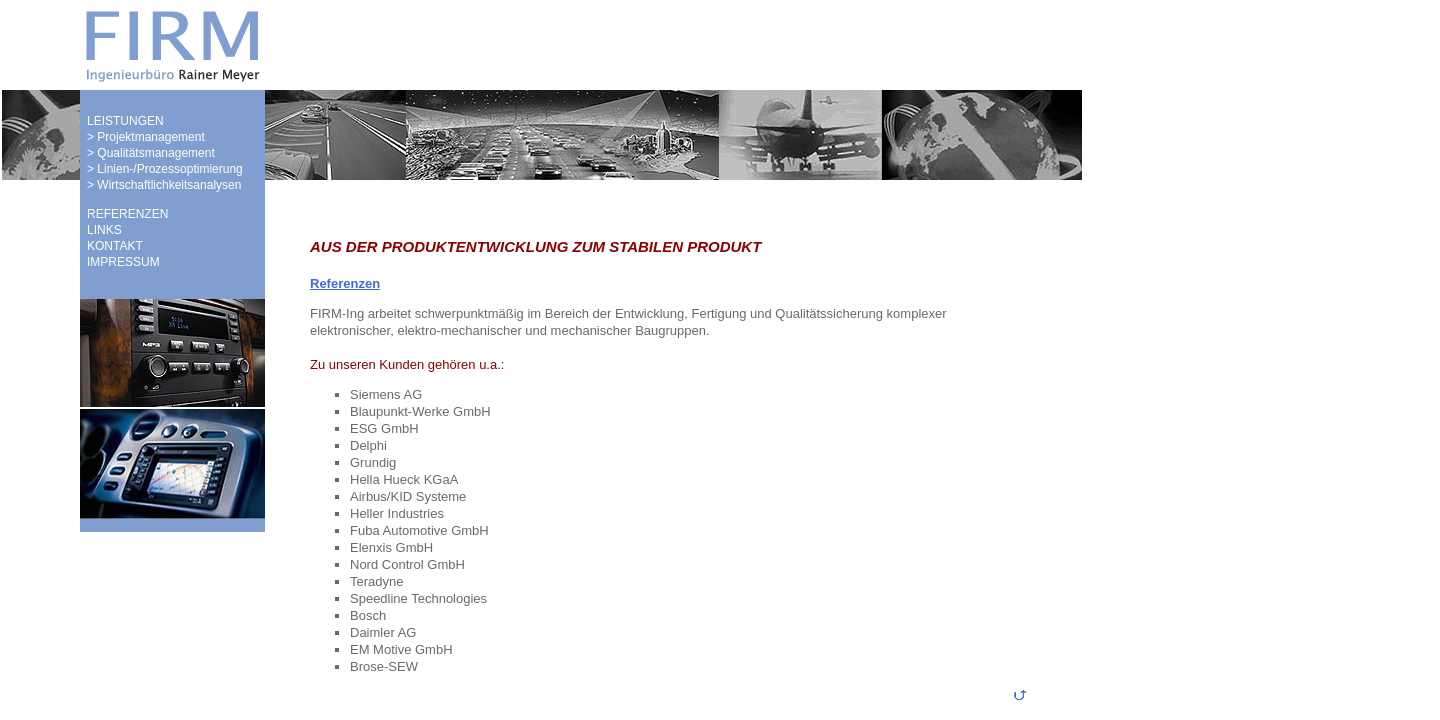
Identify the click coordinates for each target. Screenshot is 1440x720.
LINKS (104, 230)
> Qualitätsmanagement (151, 153)
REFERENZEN (127, 214)
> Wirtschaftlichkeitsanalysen (164, 185)
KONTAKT (115, 246)
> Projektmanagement (146, 137)
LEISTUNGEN (125, 121)
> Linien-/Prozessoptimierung (165, 169)
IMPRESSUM (123, 262)
